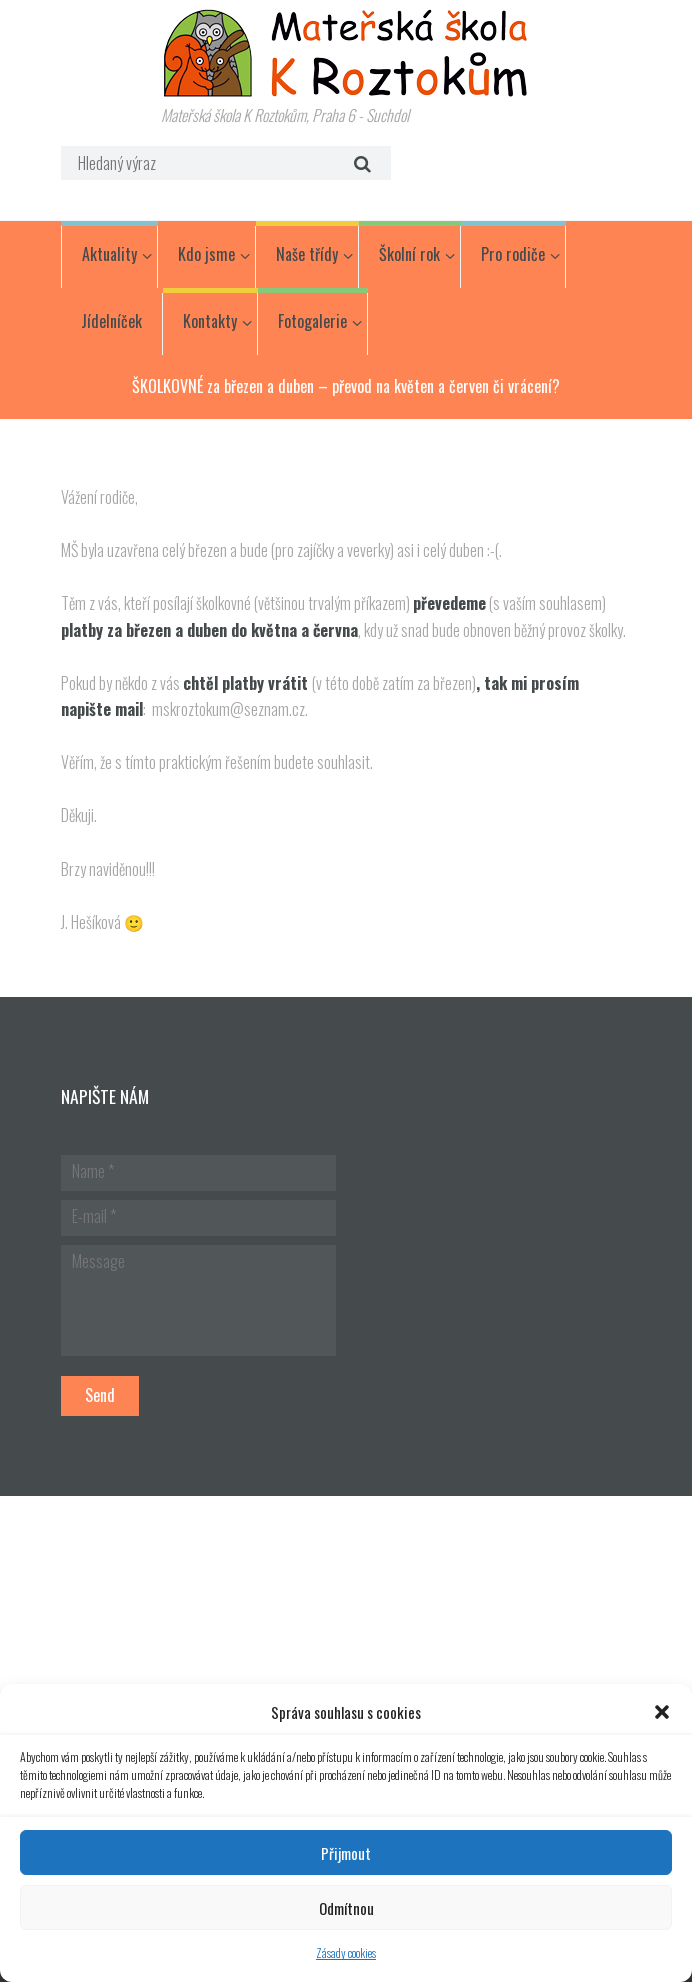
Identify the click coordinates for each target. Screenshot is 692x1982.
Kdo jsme (206, 254)
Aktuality (109, 254)
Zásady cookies (346, 1952)
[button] (662, 1712)
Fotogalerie (312, 321)
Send (100, 1395)
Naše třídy (307, 254)
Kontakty (210, 321)
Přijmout (346, 1853)
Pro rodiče (513, 254)
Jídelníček (111, 321)
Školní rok (409, 254)
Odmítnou (346, 1908)
